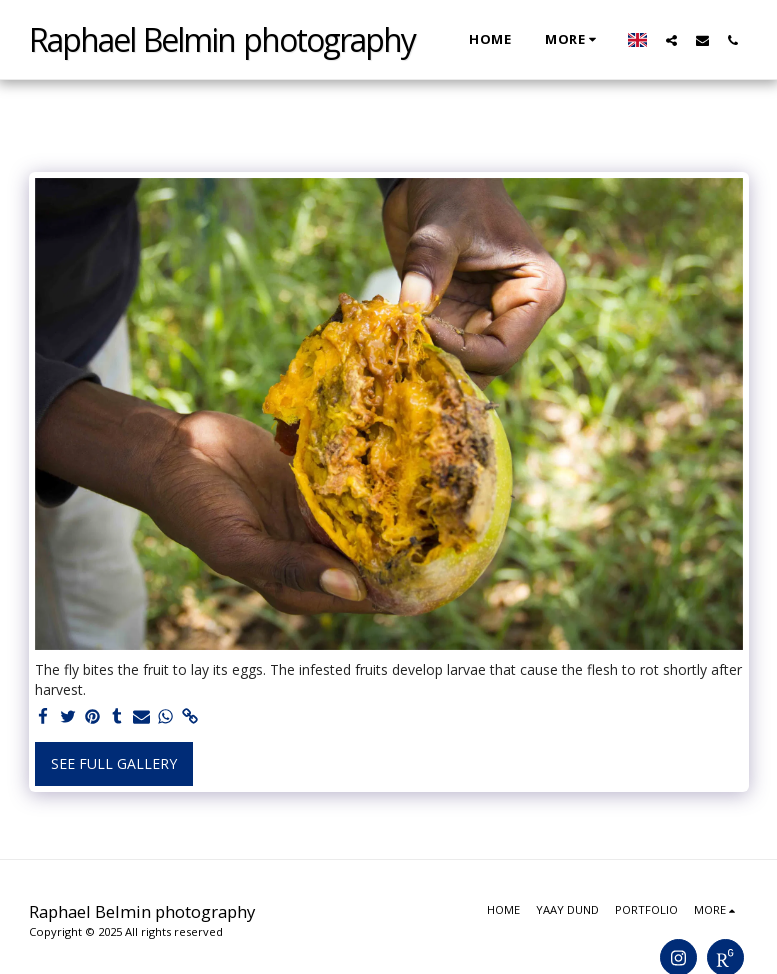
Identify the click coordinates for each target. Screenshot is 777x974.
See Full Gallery (114, 763)
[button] (671, 40)
